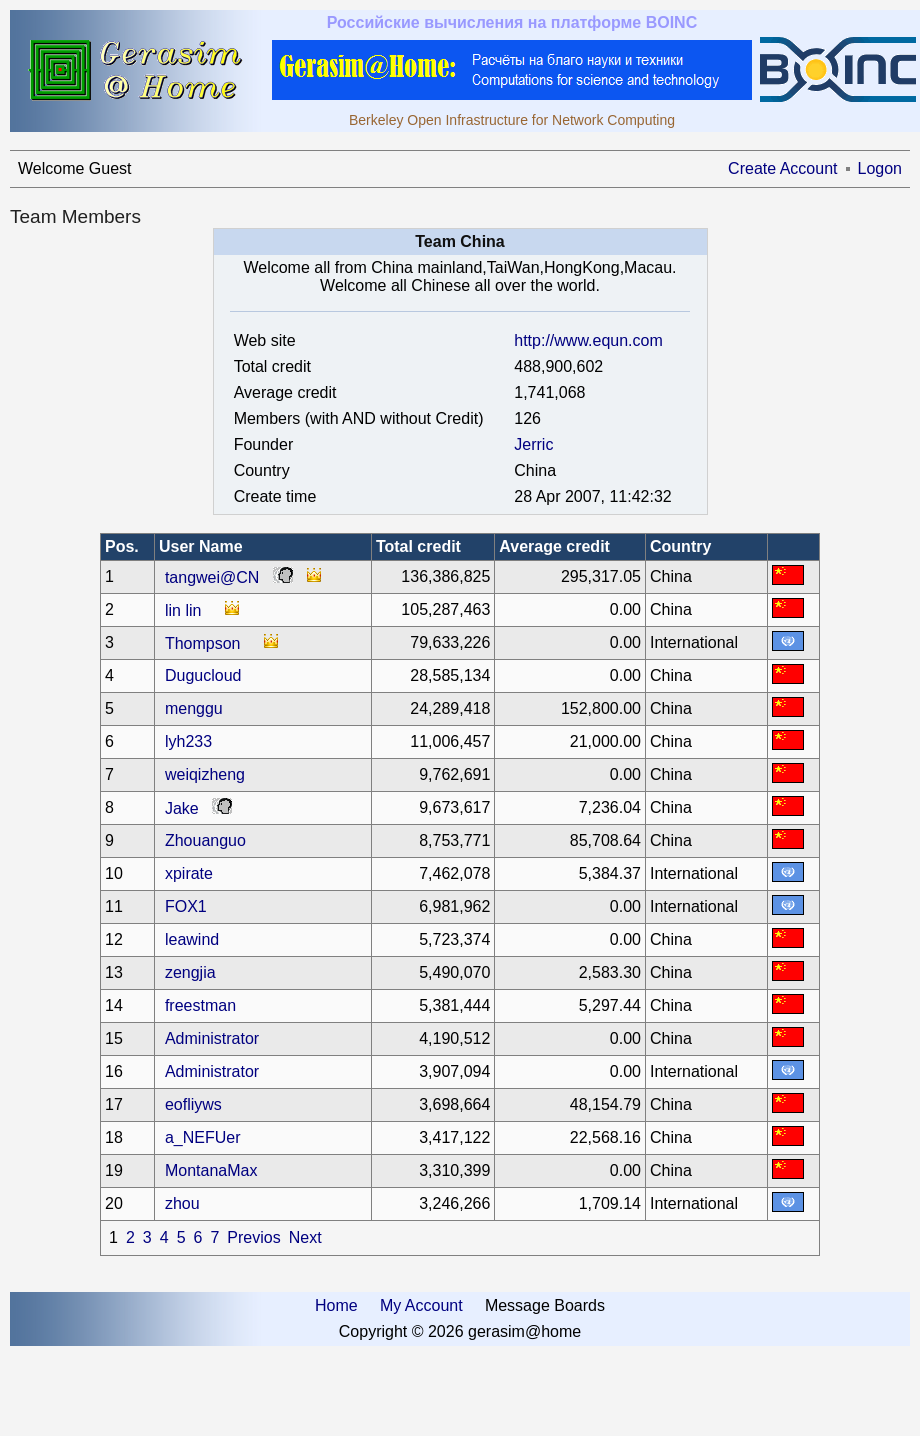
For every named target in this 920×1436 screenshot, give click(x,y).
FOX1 (186, 906)
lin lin (183, 610)
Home (336, 1305)
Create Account (782, 168)
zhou (182, 1203)
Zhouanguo (205, 840)
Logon (880, 168)
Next (305, 1237)
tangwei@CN (212, 577)
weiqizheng (205, 774)
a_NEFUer (203, 1137)
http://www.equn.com (588, 340)
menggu (194, 708)
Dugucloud (203, 675)
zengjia (190, 972)
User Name (201, 546)
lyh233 (188, 741)
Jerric (533, 444)
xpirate (189, 873)
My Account (421, 1305)
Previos (253, 1237)
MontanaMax (211, 1170)
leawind (192, 939)
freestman (200, 1005)
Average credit (554, 546)
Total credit (418, 546)
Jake (182, 808)
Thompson (203, 643)
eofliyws (193, 1104)
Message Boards (545, 1305)
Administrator (212, 1038)
